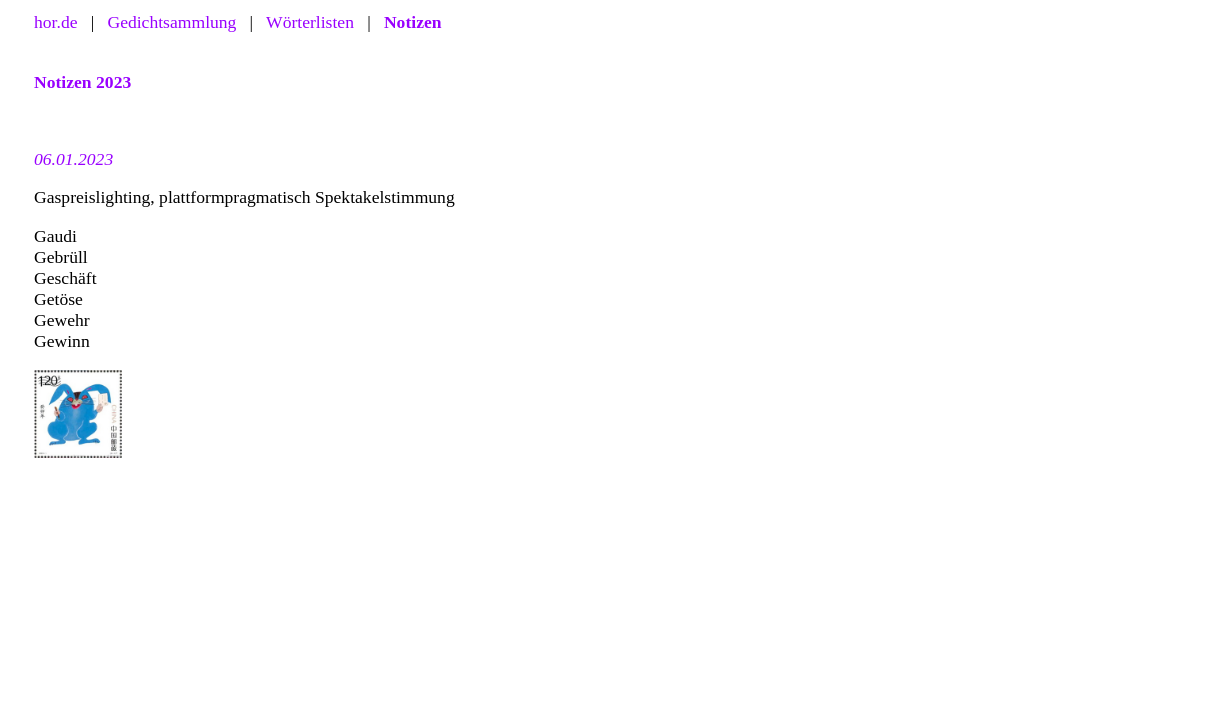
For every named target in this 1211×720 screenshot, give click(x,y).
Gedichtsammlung (171, 22)
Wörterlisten (310, 22)
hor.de (56, 22)
